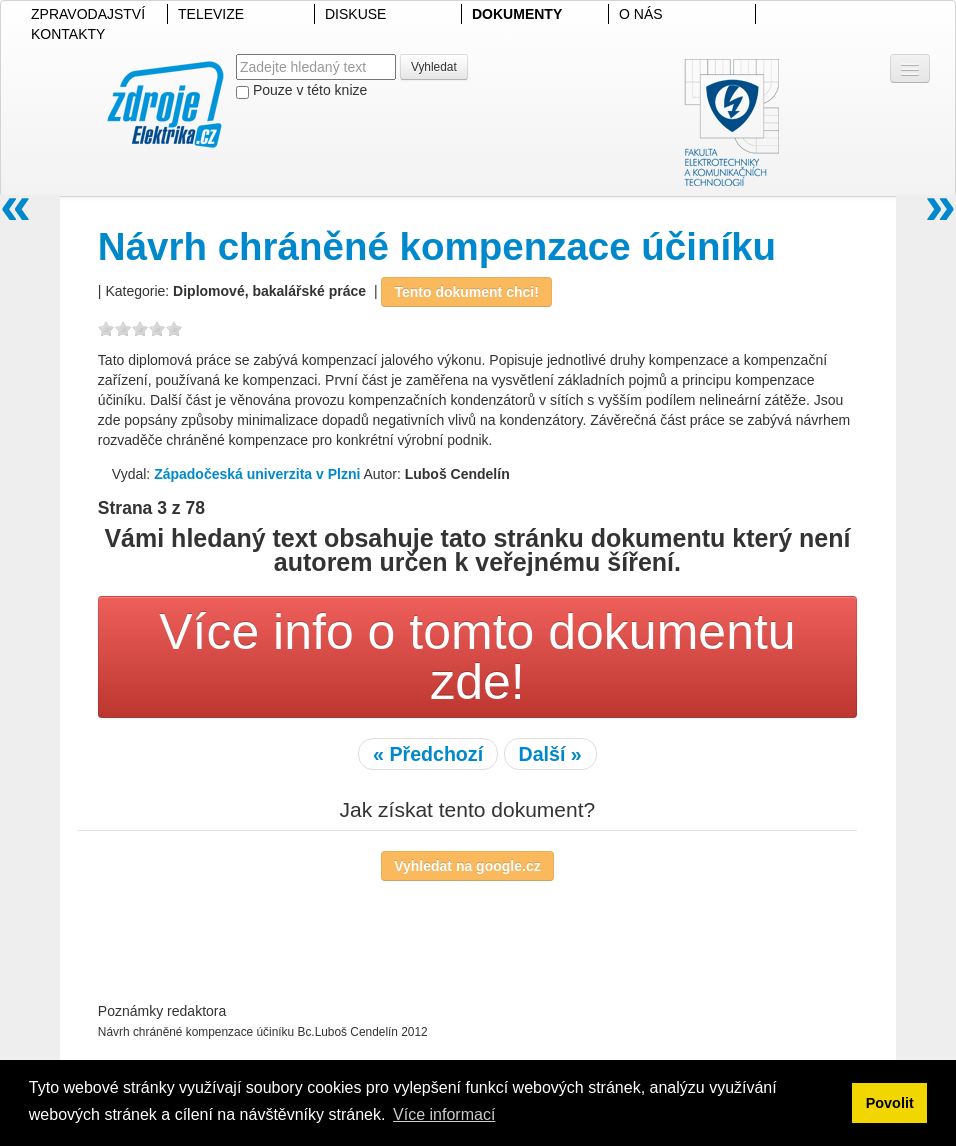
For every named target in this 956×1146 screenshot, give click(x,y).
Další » (550, 754)
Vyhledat (434, 67)
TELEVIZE (211, 14)
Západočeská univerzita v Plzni (257, 474)
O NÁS (641, 14)
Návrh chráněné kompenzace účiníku (437, 246)
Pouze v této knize (301, 90)
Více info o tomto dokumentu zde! (477, 657)
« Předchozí (428, 754)
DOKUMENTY (517, 14)
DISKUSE (355, 14)
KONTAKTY (68, 34)
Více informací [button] (444, 1114)
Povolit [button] (890, 1103)
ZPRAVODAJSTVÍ (88, 14)
